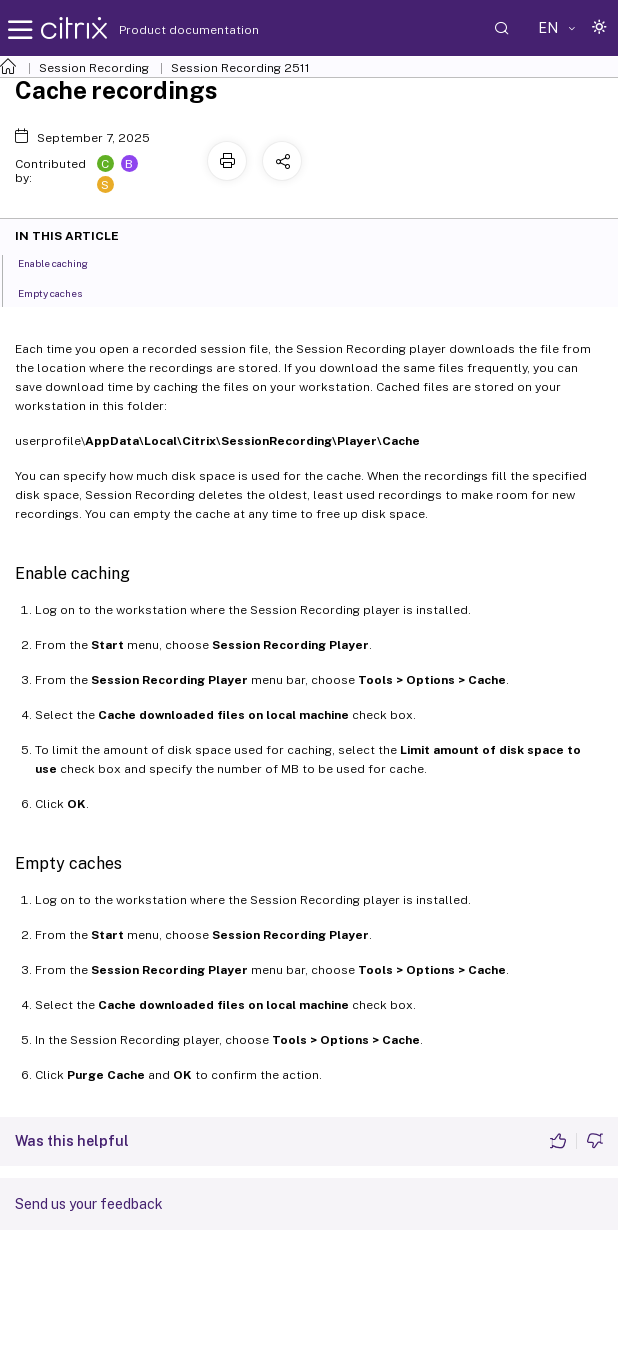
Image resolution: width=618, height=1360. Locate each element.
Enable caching (64, 262)
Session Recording (94, 68)
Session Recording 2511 (240, 68)
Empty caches (61, 292)
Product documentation (164, 30)
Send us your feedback (89, 1204)
